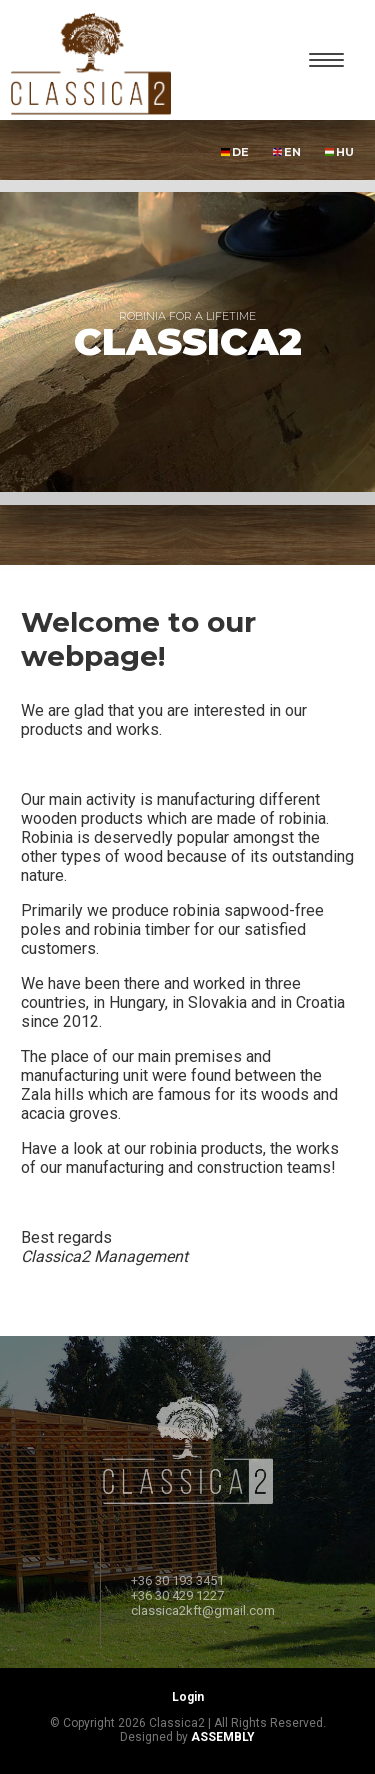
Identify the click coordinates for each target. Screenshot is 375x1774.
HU (339, 152)
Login (188, 1697)
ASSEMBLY (223, 1737)
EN (287, 152)
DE (235, 152)
